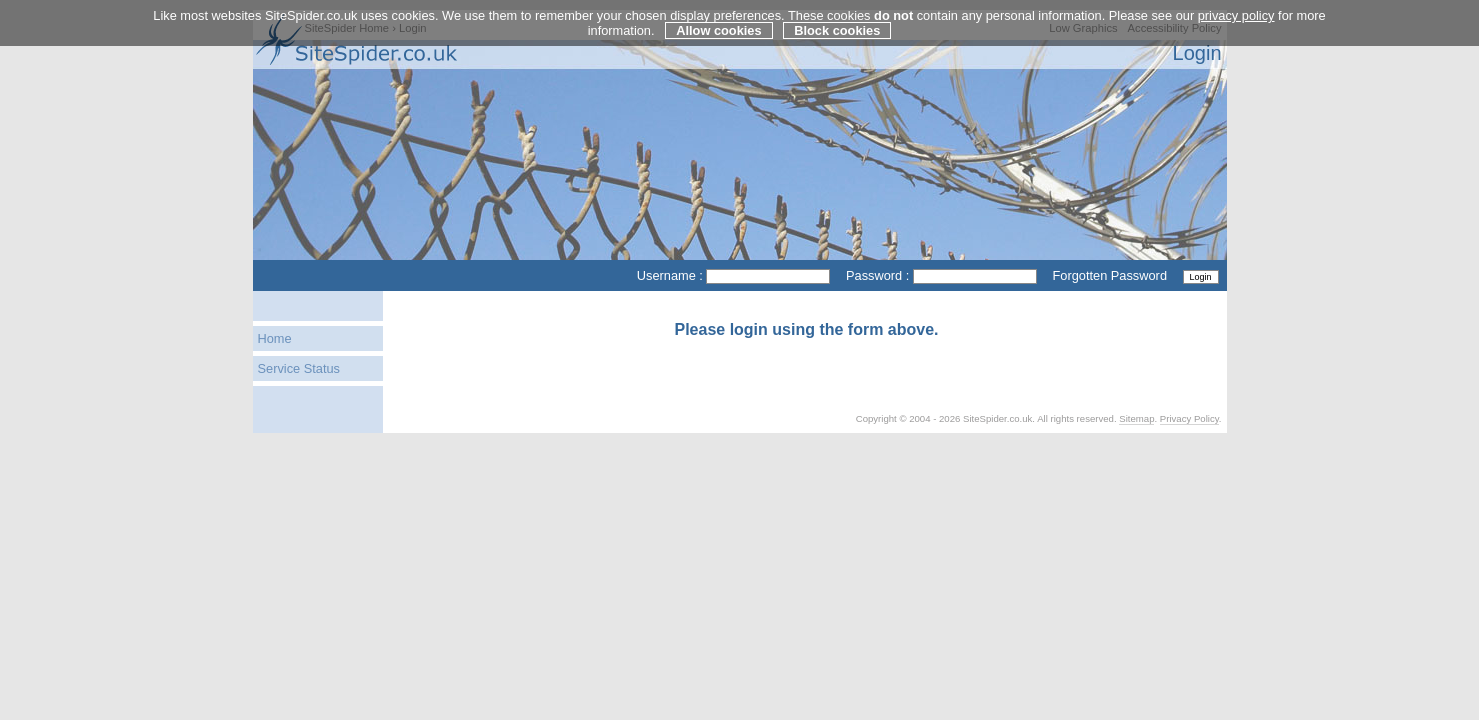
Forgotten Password (1109, 275)
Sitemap (1136, 418)
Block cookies (837, 30)
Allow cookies (718, 30)
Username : (670, 275)
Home (275, 338)
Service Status (299, 368)
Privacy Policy (1189, 418)
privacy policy (1236, 15)
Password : (877, 275)
